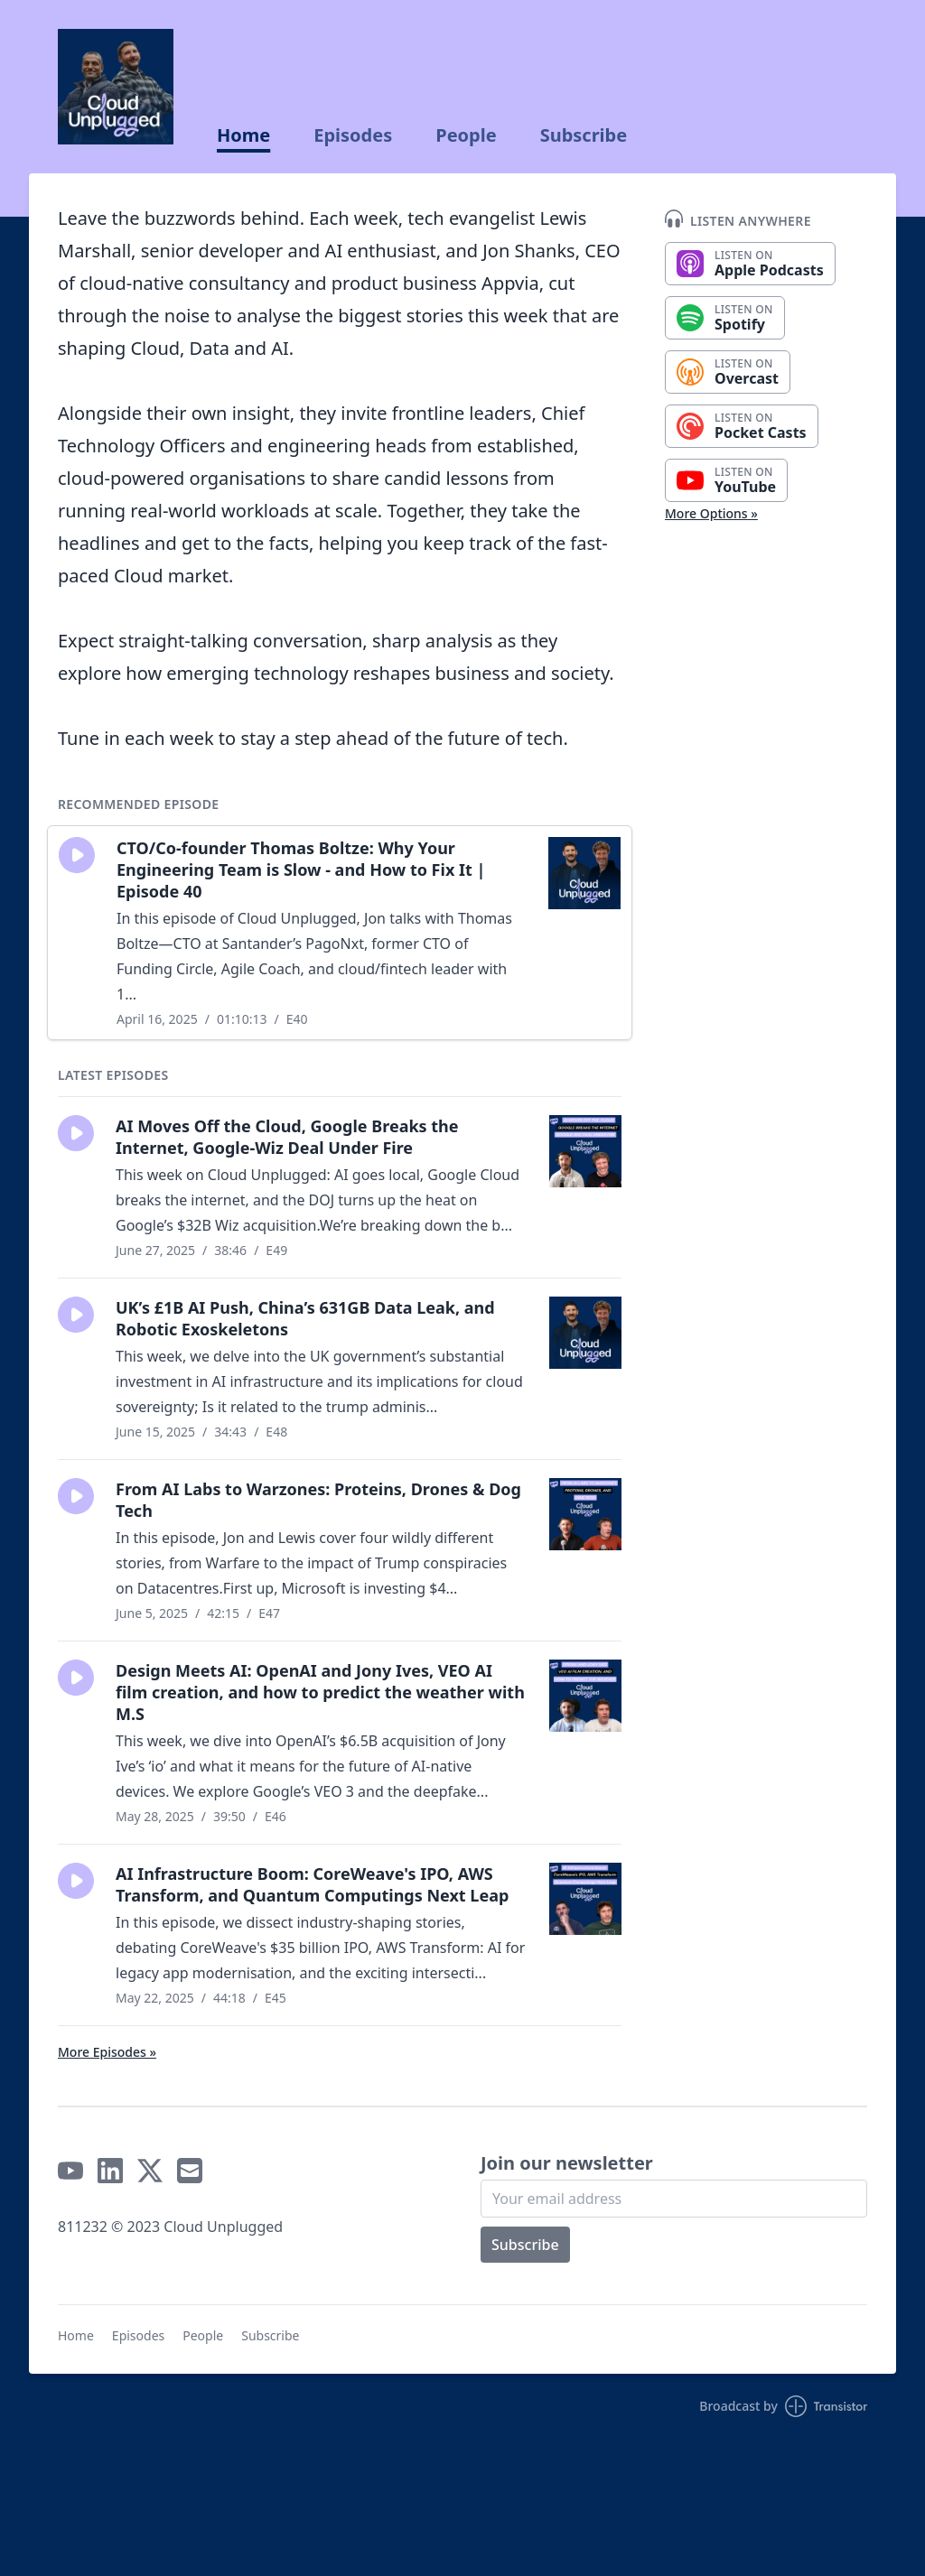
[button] (77, 855)
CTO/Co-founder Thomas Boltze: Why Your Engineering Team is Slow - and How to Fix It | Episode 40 (301, 869)
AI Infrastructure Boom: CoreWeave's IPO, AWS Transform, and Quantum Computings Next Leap (312, 1884)
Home (243, 135)
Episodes (352, 135)
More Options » (711, 513)
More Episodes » (107, 2051)
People (465, 135)
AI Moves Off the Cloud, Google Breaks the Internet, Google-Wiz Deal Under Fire (287, 1136)
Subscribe (584, 135)
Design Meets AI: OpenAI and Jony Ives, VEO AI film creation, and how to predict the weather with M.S (320, 1692)
